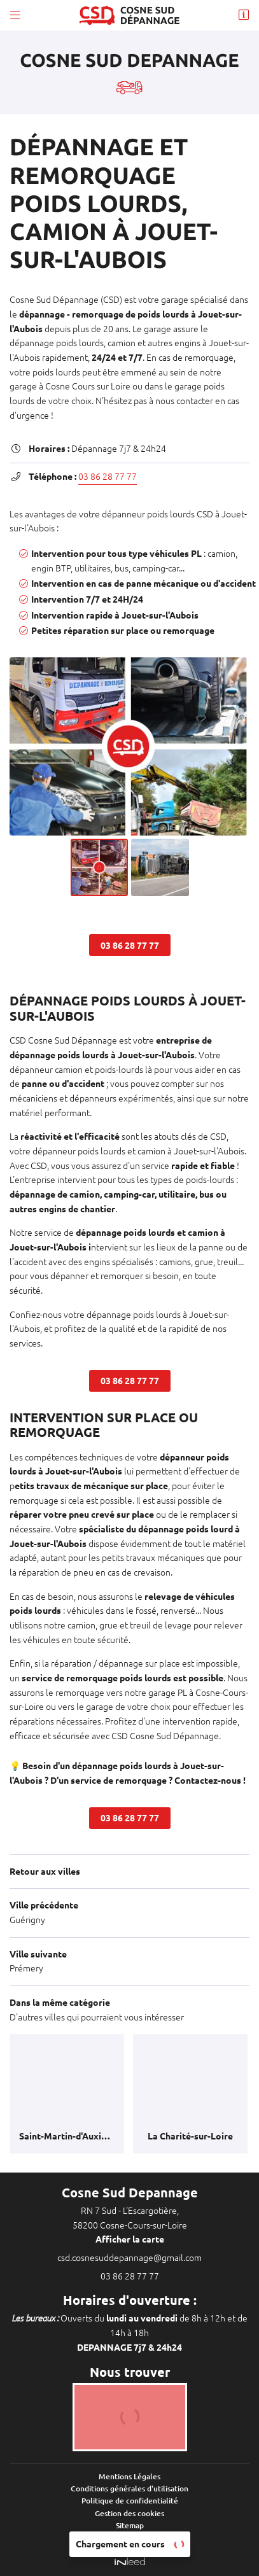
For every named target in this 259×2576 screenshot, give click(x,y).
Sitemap (130, 2525)
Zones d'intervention (129, 2537)
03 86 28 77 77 (107, 477)
